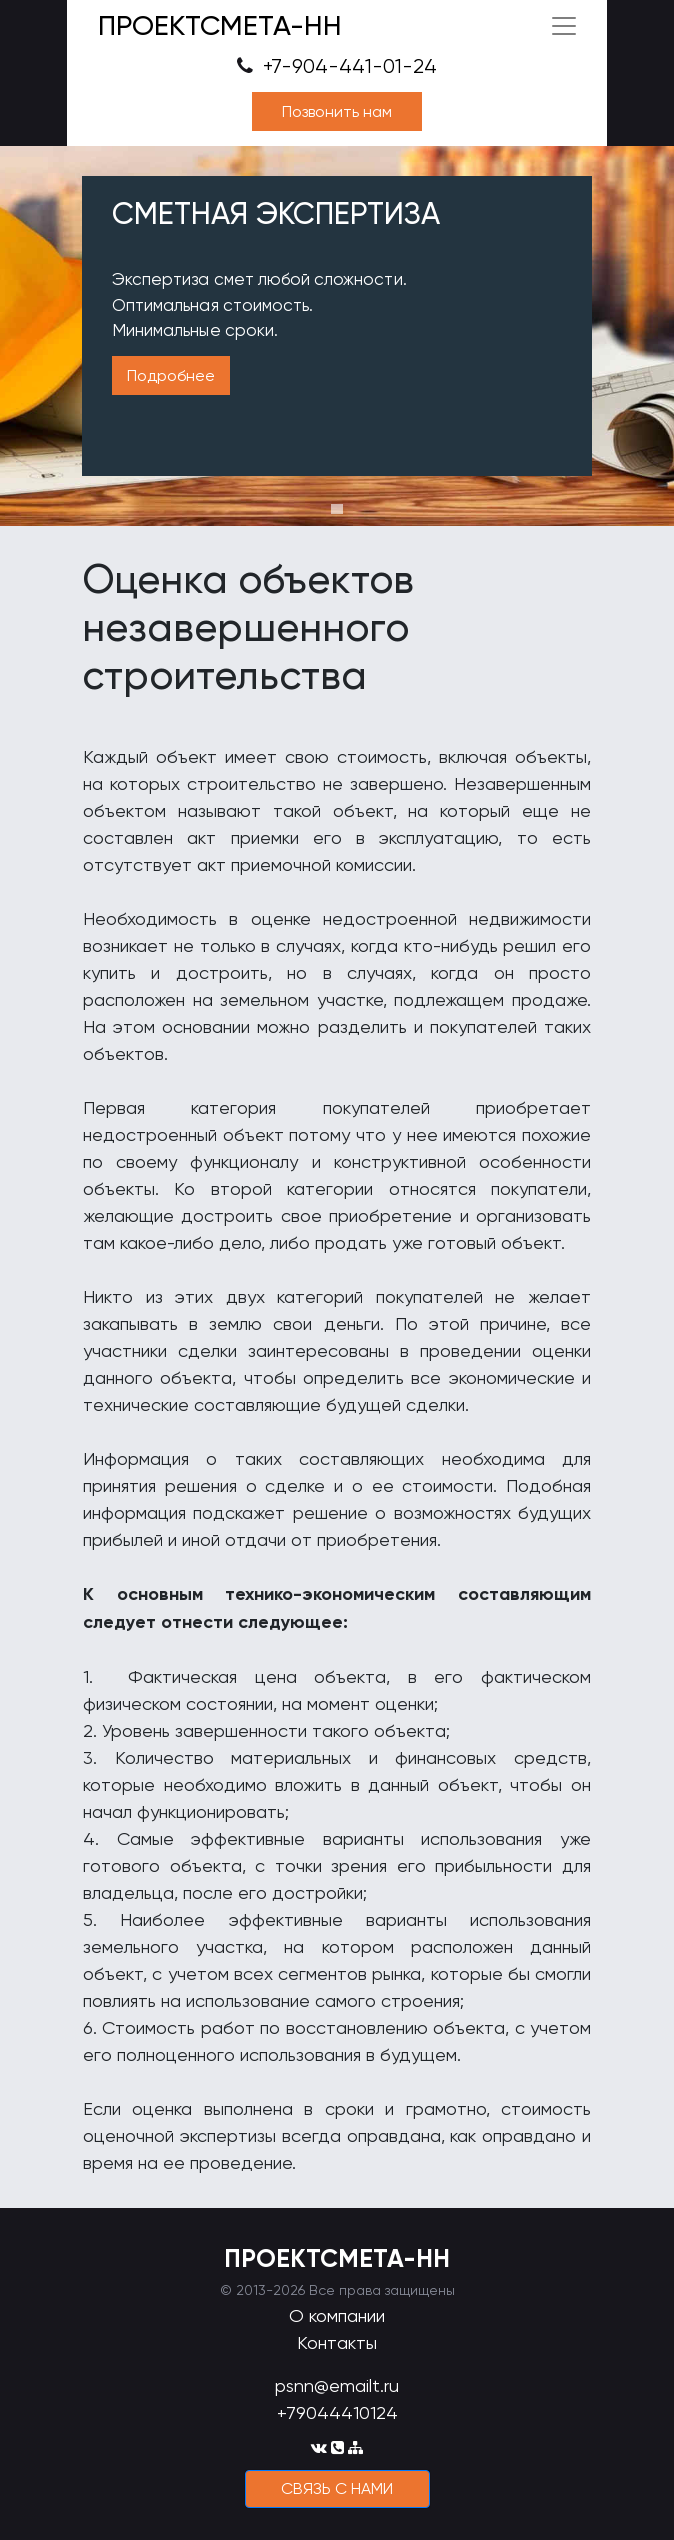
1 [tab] (337, 509)
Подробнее (171, 375)
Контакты (337, 2342)
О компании (337, 2315)
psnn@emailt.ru (337, 2385)
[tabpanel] (337, 336)
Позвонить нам (337, 111)
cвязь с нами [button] (337, 2488)
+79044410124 (337, 2412)
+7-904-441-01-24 (337, 66)
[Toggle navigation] (564, 26)
